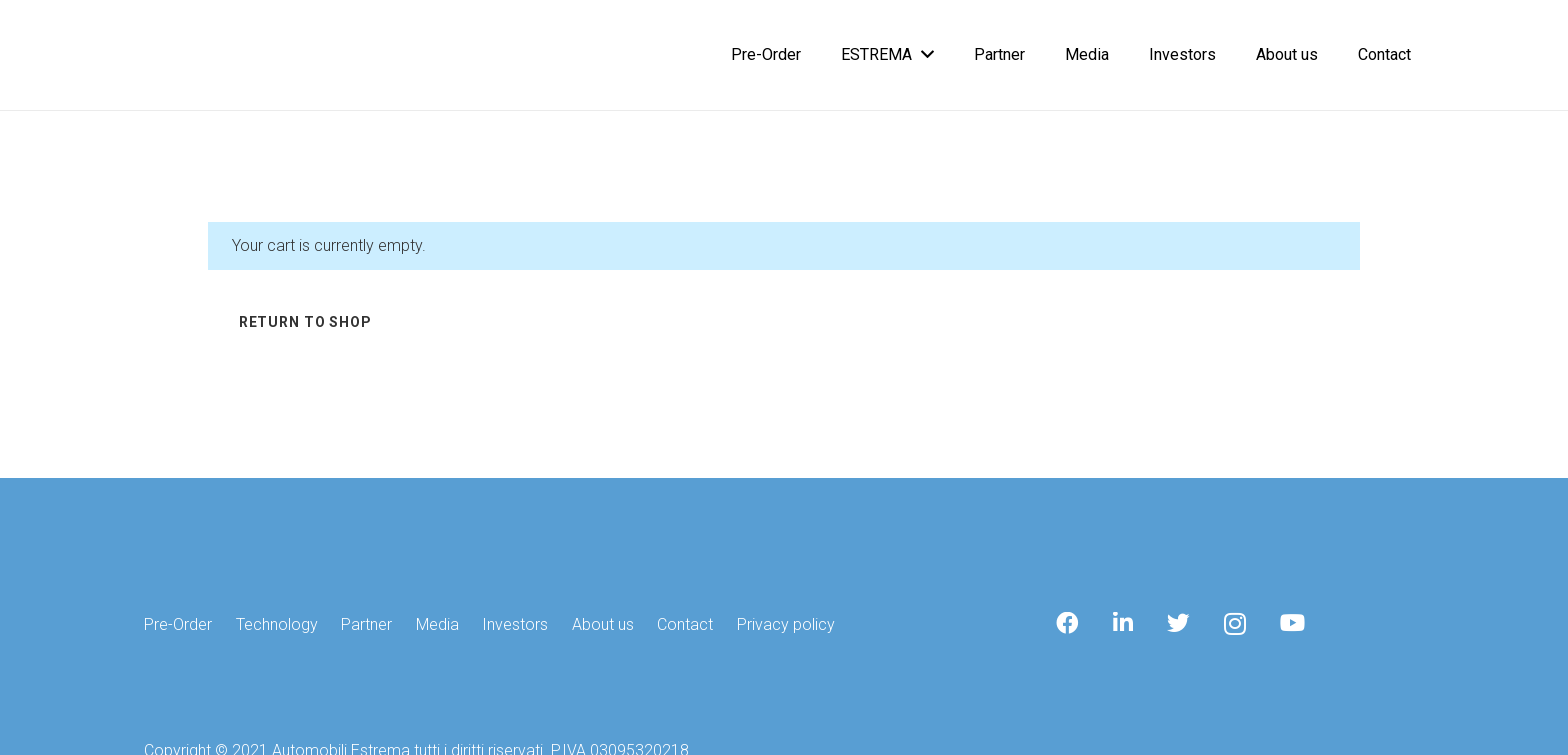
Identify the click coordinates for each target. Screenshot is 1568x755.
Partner (366, 624)
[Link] (161, 55)
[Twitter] (1178, 623)
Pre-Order (178, 624)
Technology (277, 624)
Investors (515, 624)
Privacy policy (786, 624)
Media (437, 624)
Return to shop (305, 322)
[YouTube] (1292, 623)
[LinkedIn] (1123, 623)
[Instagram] (1235, 624)
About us (603, 624)
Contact (685, 624)
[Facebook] (1067, 623)
